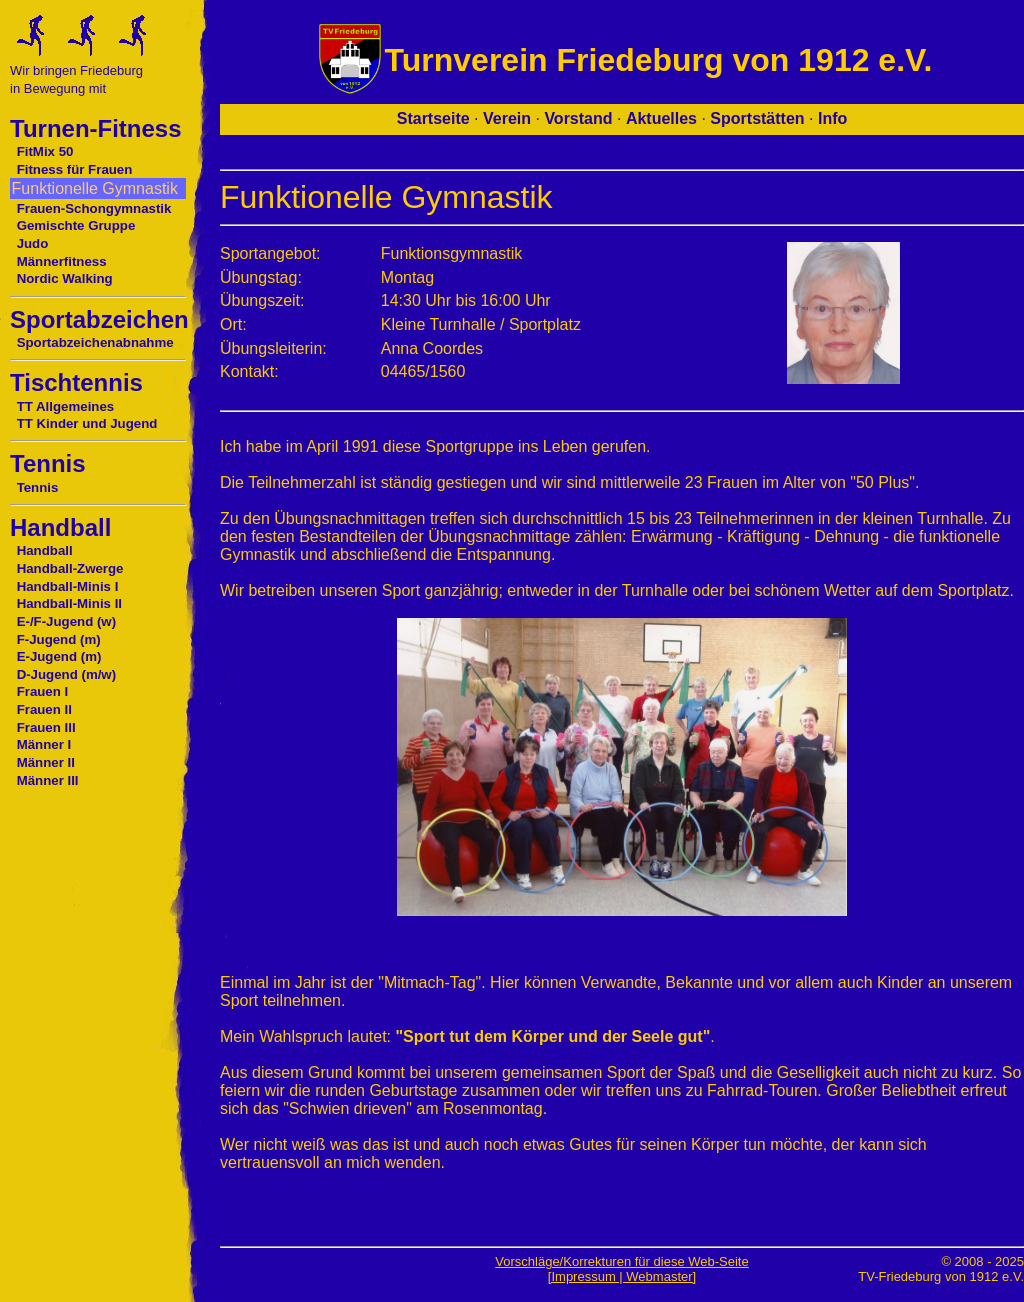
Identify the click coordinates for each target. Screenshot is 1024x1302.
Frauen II (44, 709)
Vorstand (578, 118)
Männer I (44, 744)
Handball (45, 550)
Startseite (433, 118)
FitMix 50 (45, 151)
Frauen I (43, 691)
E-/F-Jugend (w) (66, 621)
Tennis (38, 487)
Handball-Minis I (68, 586)
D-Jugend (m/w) (67, 674)
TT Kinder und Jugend (87, 423)
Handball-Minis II (69, 603)
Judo (33, 243)
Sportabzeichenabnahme (95, 342)
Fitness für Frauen (75, 169)
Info (832, 118)
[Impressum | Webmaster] (622, 1276)
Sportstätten (757, 118)
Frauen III (46, 727)
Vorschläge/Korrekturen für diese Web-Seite (621, 1261)
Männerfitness (62, 261)
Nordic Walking (65, 278)
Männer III (48, 780)
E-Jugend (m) (59, 656)
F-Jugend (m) (59, 639)
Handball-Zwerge (70, 568)
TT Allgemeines (66, 406)
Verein (507, 118)
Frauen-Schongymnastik (94, 208)
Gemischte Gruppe (76, 225)
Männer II (46, 762)
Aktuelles (661, 118)
